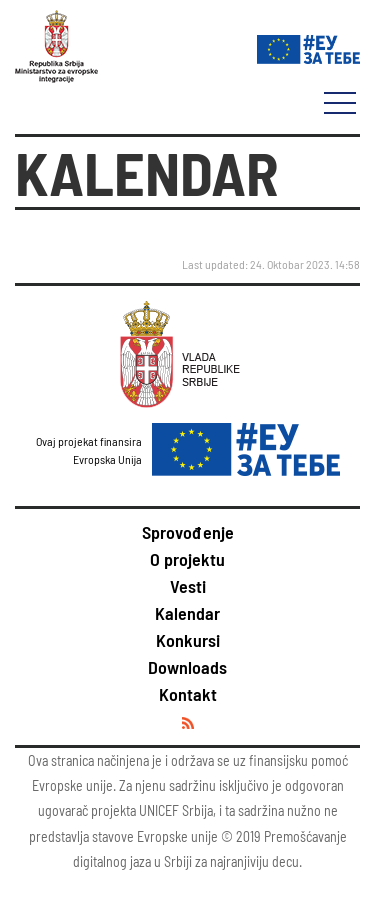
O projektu (187, 559)
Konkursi (188, 640)
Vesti (188, 586)
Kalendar (187, 613)
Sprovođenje (188, 532)
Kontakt (188, 694)
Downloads (187, 667)
